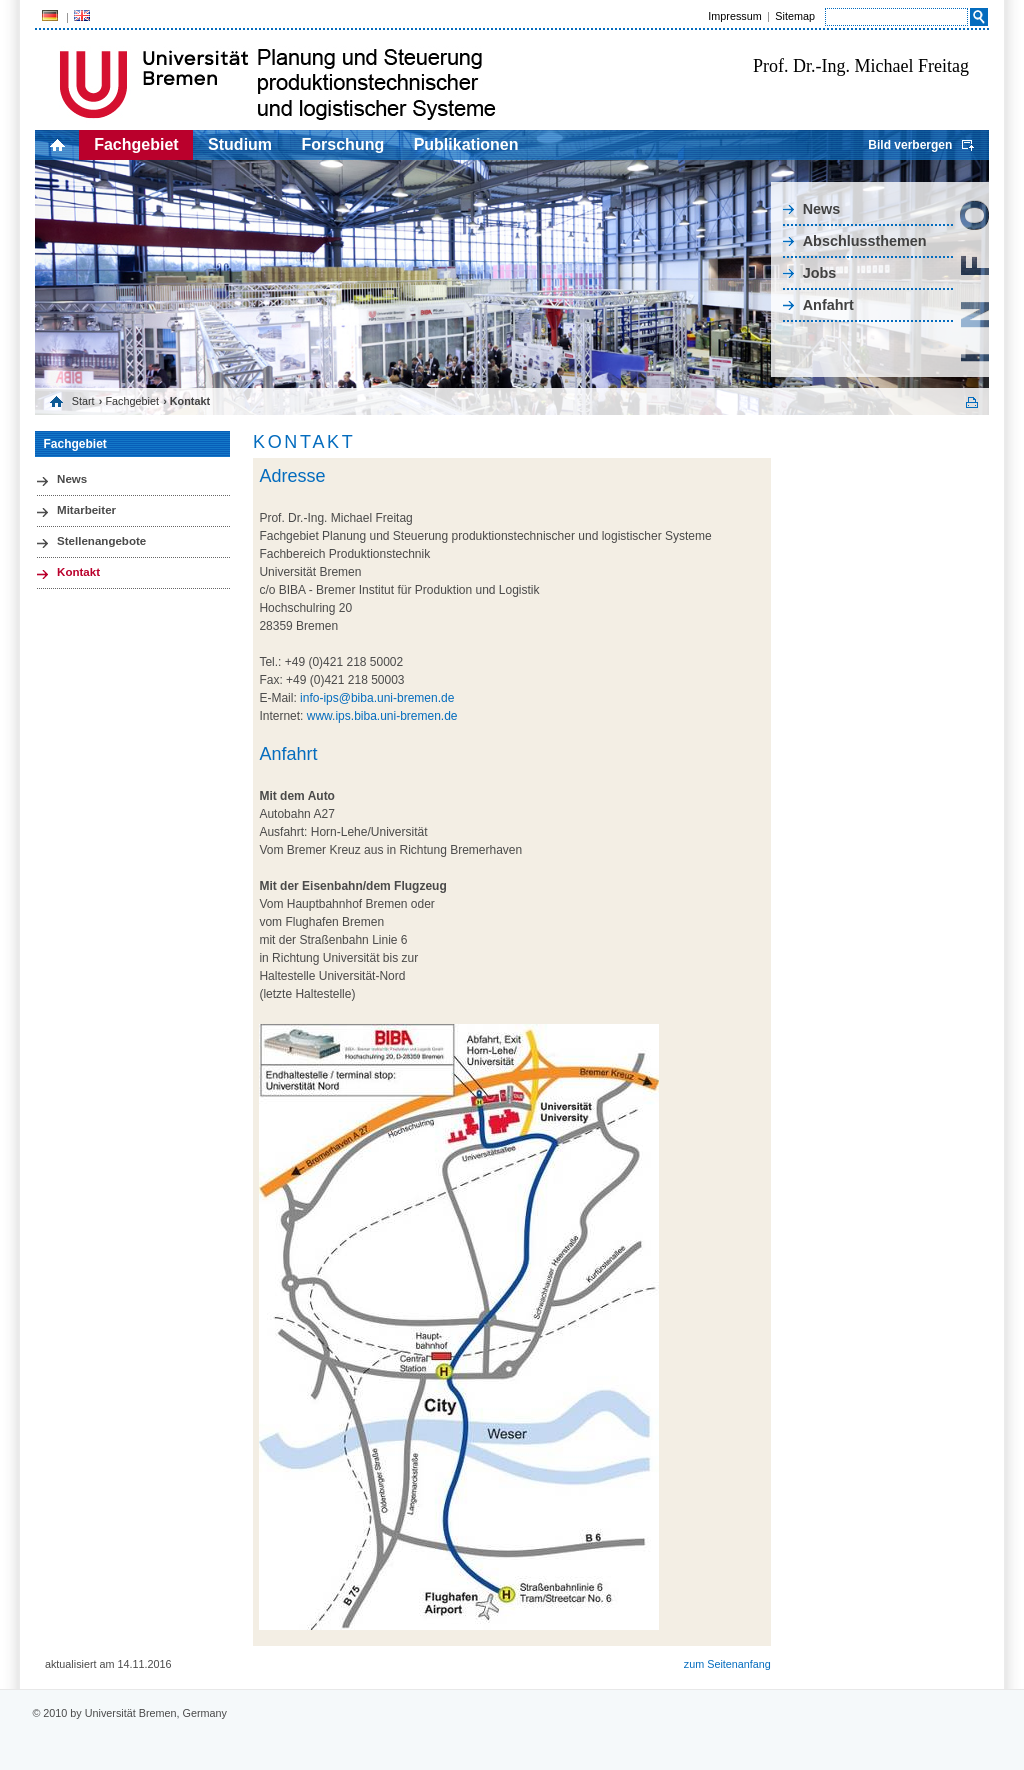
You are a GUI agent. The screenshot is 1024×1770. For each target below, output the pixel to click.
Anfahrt (828, 305)
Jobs (820, 273)
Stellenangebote (101, 541)
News (822, 209)
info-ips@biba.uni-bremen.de (377, 698)
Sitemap (795, 16)
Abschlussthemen (865, 241)
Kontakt (78, 572)
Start (83, 401)
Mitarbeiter (86, 510)
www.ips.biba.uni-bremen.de (382, 716)
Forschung (343, 144)
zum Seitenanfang (727, 1664)
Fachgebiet (136, 144)
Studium (240, 144)
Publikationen (466, 144)
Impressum (734, 16)
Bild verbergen (910, 145)
